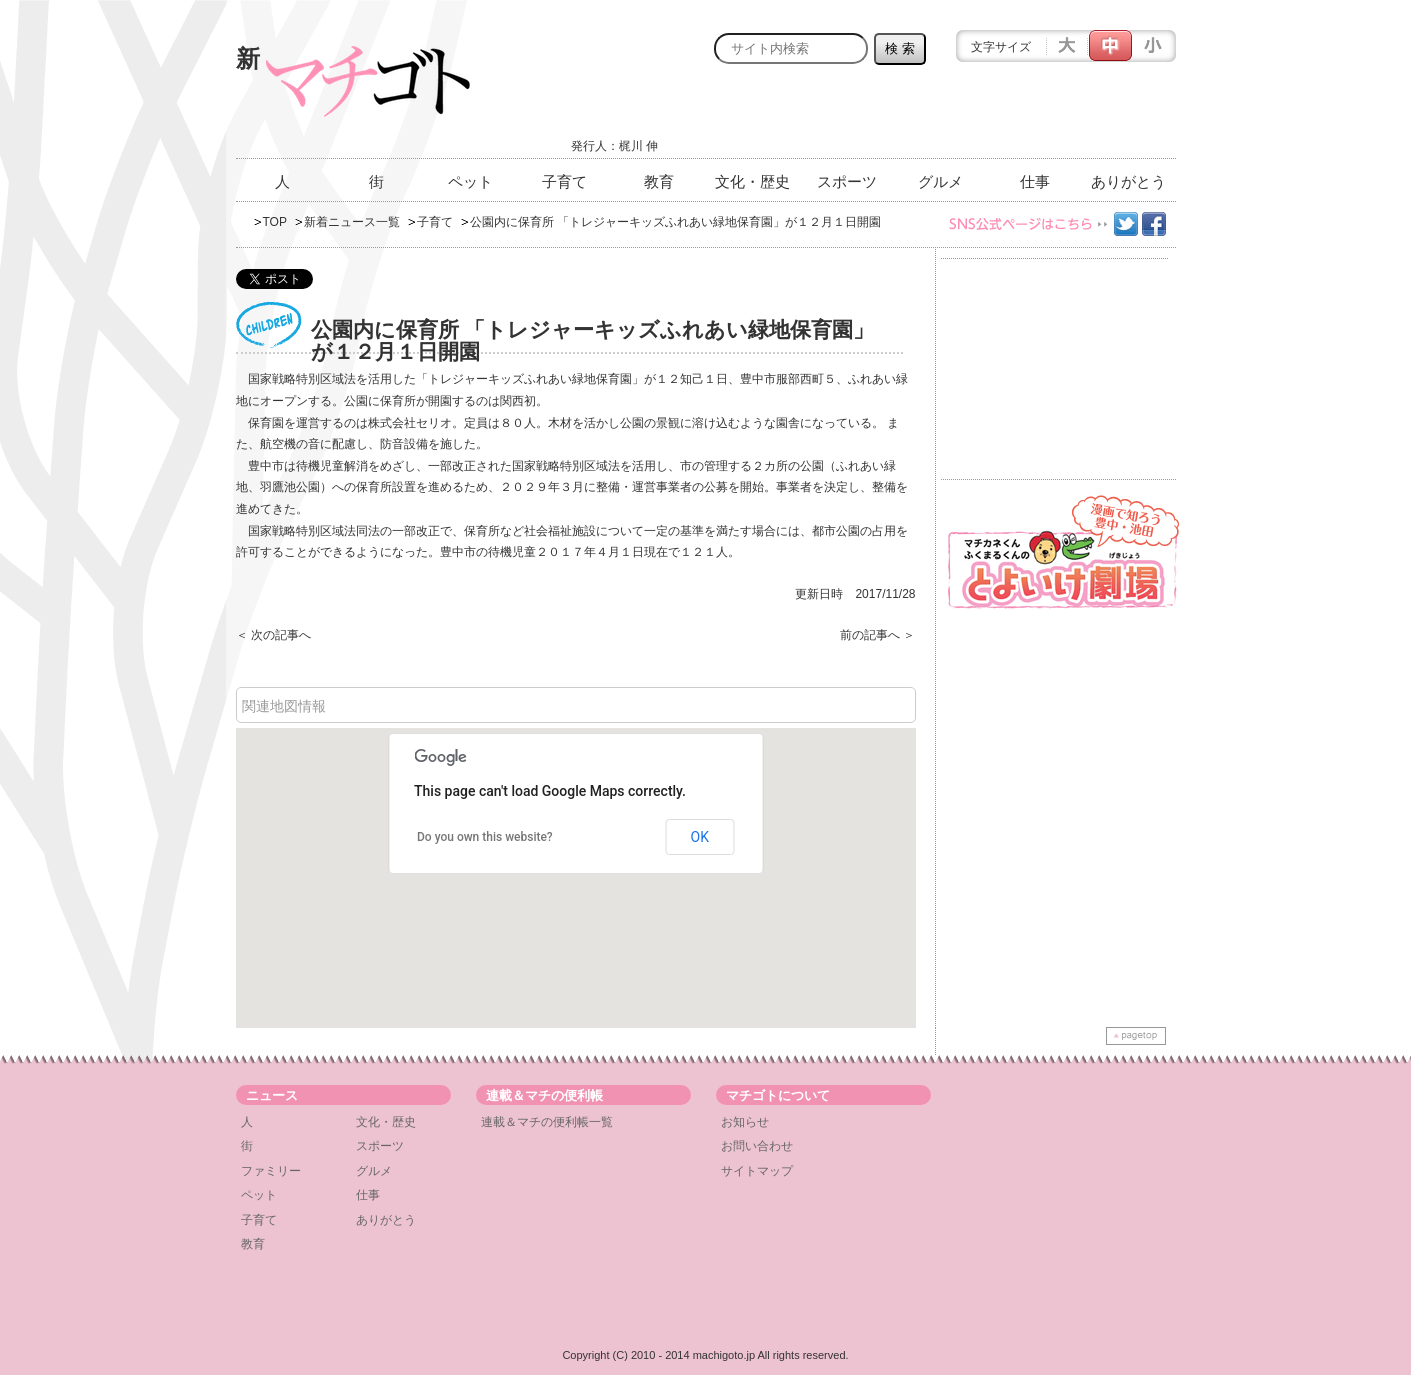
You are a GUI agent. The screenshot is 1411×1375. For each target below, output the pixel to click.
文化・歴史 (752, 181)
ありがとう (1128, 181)
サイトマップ (757, 1171)
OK (700, 837)
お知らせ (745, 1122)
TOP (275, 222)
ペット (470, 181)
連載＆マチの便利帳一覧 (547, 1122)
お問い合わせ (757, 1146)
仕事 (1035, 181)
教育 (659, 181)
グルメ (940, 181)
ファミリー (271, 1171)
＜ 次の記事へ (273, 635)
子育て (564, 181)
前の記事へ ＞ (877, 635)
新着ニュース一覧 (352, 222)
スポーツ (847, 181)
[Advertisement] (942, 117)
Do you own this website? (485, 837)
